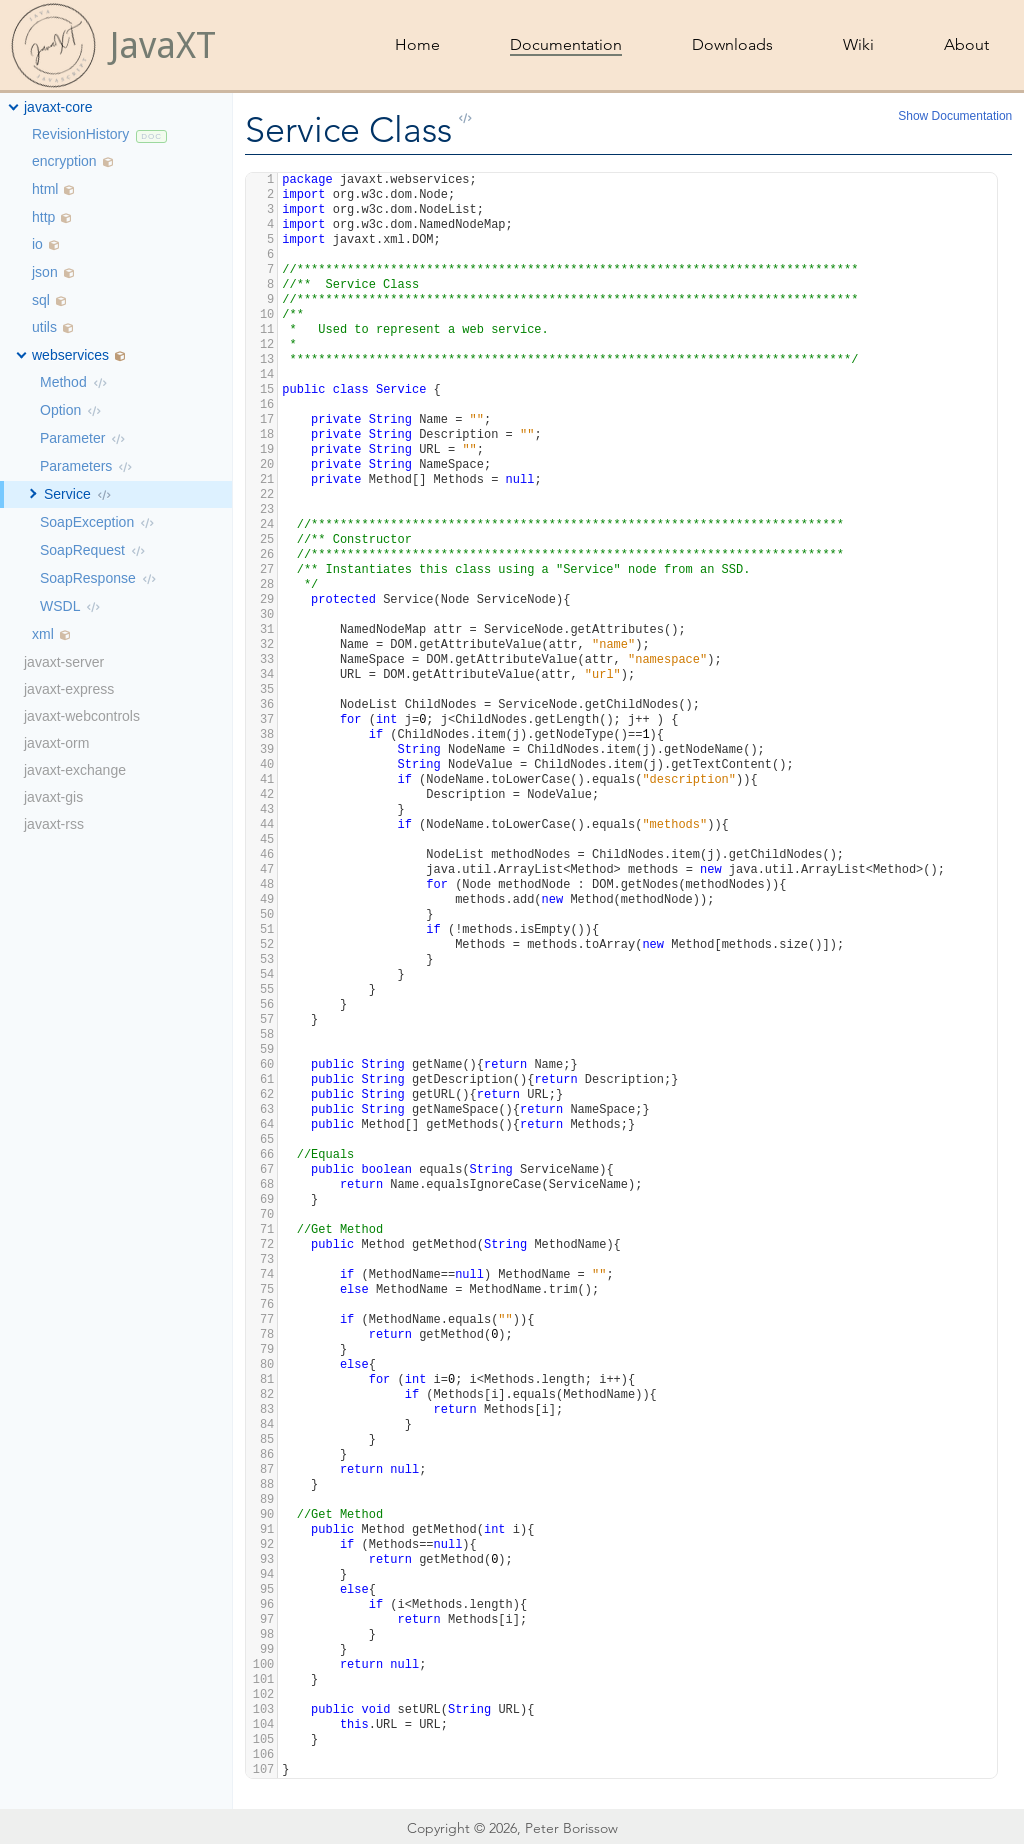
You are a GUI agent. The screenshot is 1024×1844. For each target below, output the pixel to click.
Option (60, 410)
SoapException (87, 522)
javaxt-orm (56, 743)
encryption (64, 161)
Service (67, 494)
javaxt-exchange (75, 770)
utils (44, 327)
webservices (70, 355)
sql (41, 300)
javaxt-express (69, 689)
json (45, 272)
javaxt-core (58, 107)
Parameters (76, 466)
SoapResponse (88, 578)
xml (43, 634)
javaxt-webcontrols (82, 716)
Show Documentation (955, 116)
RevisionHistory (80, 134)
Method (63, 382)
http (43, 217)
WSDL (60, 606)
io (37, 244)
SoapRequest (82, 550)
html (45, 189)
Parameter (72, 438)
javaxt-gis (53, 797)
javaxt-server (64, 662)
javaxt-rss (54, 824)
